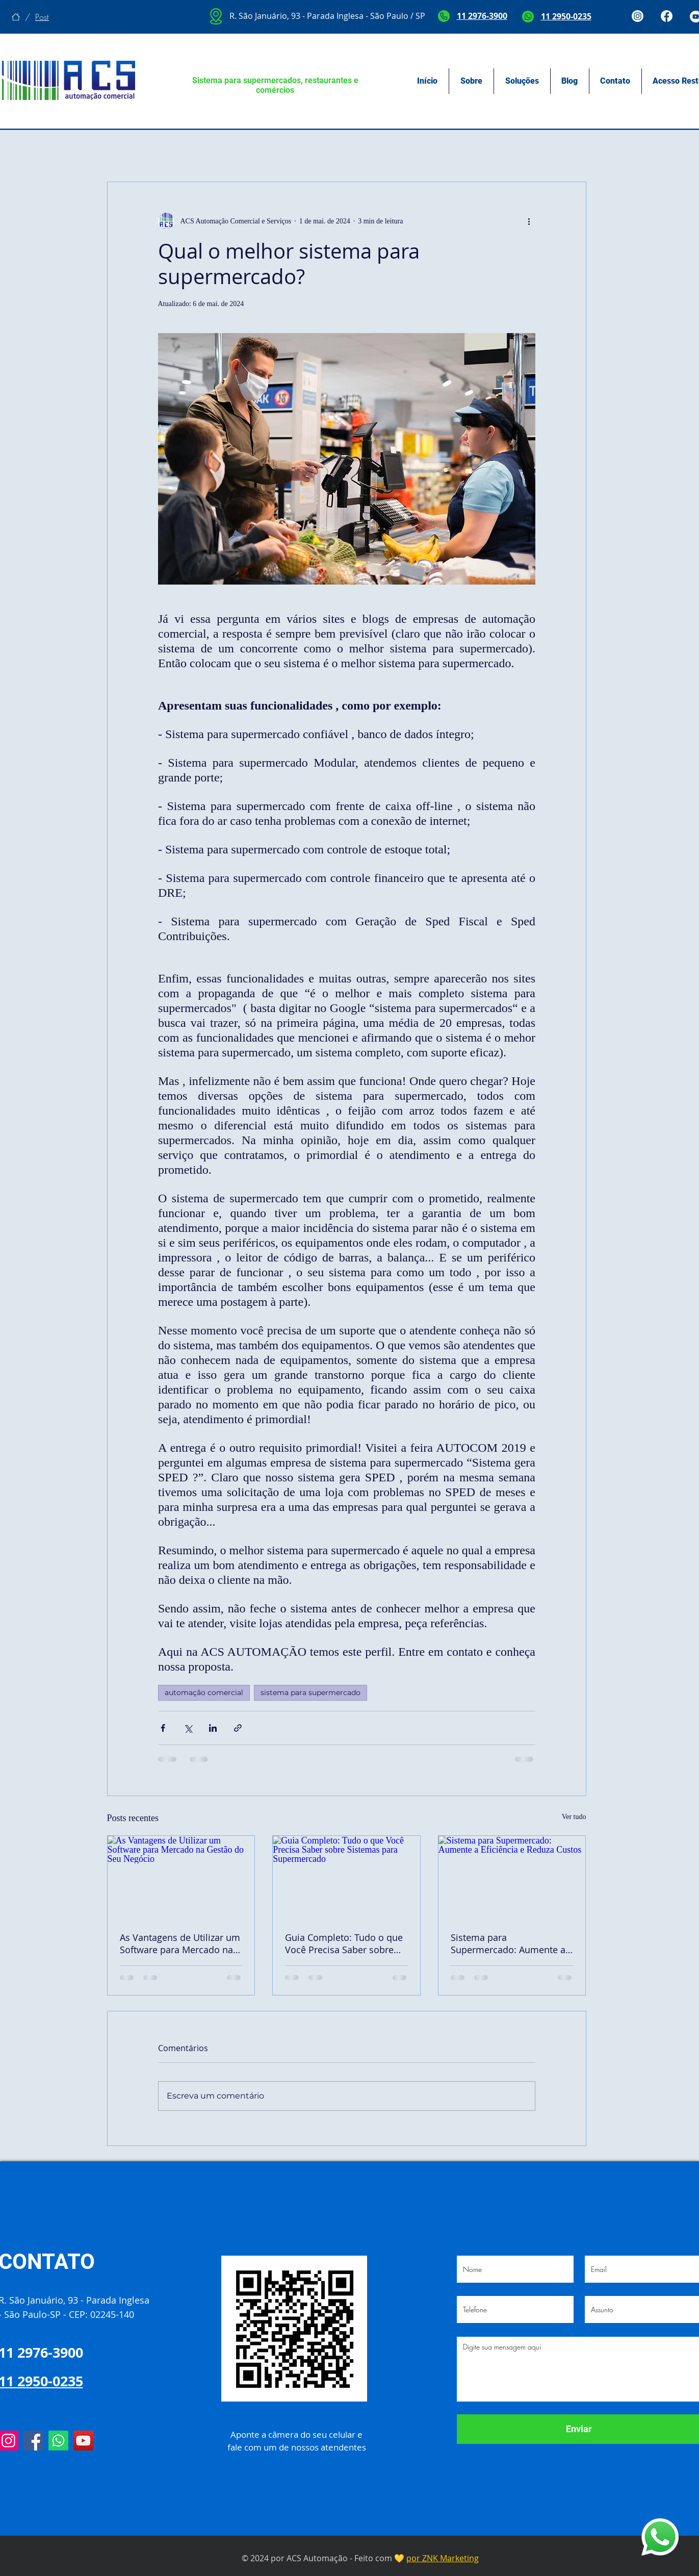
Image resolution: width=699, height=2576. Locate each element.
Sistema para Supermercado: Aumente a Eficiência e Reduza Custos (508, 1943)
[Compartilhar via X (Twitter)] (188, 1728)
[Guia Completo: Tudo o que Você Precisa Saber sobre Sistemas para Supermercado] (346, 1877)
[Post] (42, 17)
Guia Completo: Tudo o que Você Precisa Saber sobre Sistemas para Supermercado (344, 1943)
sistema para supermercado (310, 1692)
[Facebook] (33, 2441)
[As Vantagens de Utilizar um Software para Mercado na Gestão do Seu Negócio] (181, 1877)
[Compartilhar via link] (238, 1728)
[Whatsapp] (58, 2441)
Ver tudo (574, 1817)
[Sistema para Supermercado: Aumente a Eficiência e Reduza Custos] (512, 1877)
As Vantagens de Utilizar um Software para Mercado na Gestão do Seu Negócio (180, 1943)
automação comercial (204, 1692)
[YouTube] (83, 2441)
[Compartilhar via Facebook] (163, 1728)
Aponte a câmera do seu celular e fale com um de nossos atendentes (296, 2441)
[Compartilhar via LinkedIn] (213, 1728)
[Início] (16, 17)
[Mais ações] (529, 221)
